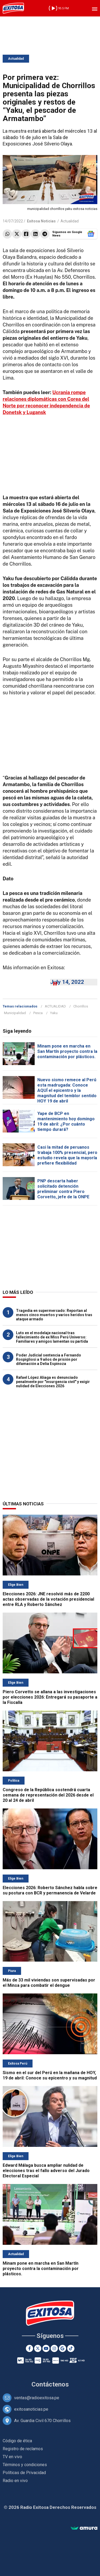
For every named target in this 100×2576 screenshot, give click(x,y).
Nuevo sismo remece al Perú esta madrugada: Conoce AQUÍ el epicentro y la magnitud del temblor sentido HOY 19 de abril (67, 1090)
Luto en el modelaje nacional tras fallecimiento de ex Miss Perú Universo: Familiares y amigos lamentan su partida (52, 1337)
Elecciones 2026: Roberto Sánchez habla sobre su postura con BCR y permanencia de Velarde (50, 1890)
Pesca (38, 1013)
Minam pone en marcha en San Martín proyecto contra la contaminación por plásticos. (67, 1051)
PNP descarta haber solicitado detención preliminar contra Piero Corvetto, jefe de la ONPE (63, 1188)
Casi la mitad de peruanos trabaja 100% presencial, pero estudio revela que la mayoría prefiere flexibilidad (67, 1155)
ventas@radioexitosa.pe (36, 2397)
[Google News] (62, 2348)
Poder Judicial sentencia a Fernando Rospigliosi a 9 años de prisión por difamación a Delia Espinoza (48, 1359)
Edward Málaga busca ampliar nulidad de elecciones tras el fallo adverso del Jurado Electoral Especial (46, 2170)
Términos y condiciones (25, 2464)
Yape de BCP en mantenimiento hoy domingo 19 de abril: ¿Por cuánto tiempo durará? (66, 1121)
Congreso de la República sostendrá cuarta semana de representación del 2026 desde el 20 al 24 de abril (48, 1795)
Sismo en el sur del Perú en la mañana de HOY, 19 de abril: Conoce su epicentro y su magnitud (50, 2075)
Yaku (54, 1013)
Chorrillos (80, 1006)
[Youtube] (46, 2348)
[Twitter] (37, 2348)
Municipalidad (15, 1013)
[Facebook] (29, 2348)
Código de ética (17, 2440)
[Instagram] (54, 2348)
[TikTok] (70, 2348)
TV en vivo (12, 2456)
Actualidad (16, 59)
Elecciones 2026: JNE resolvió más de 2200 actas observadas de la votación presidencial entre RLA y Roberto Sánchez (48, 1599)
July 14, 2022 (67, 982)
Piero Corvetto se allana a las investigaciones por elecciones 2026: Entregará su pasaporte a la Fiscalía (50, 1697)
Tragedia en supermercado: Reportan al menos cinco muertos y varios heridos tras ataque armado (54, 1314)
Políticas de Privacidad (24, 2472)
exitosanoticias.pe (31, 2409)
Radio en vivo (15, 2480)
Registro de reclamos (23, 2448)
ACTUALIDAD (55, 1006)
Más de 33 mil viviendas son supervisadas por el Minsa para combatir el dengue (49, 1983)
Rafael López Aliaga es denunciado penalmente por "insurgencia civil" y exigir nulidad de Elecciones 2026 (53, 1381)
